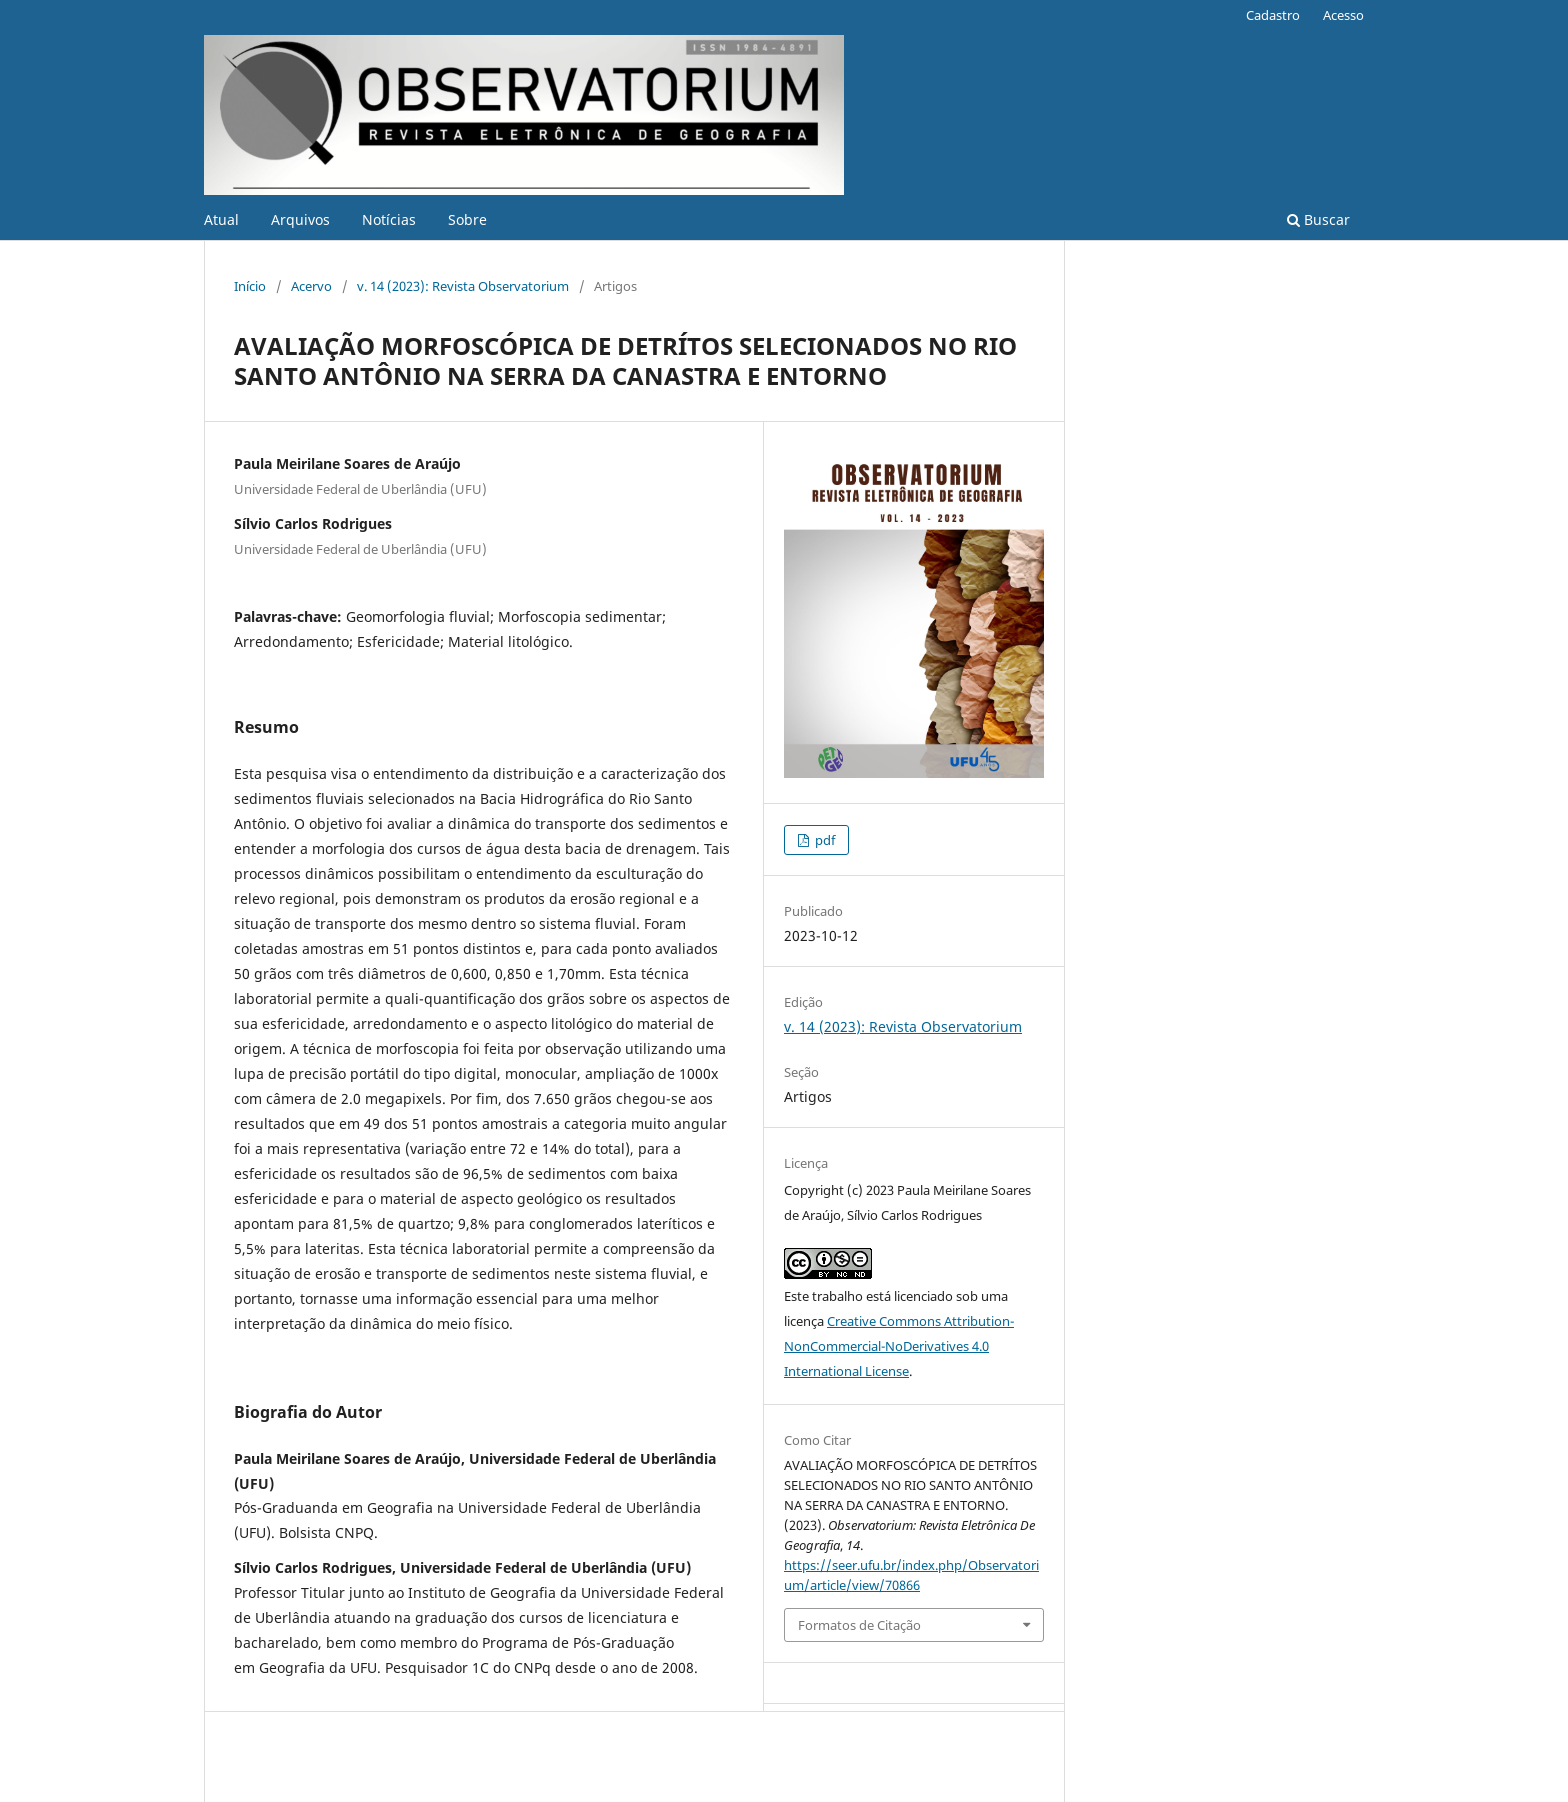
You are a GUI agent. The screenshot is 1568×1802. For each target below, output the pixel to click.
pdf (823, 840)
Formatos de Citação (859, 1625)
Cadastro (1273, 15)
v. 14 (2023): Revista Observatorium (463, 286)
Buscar (1318, 219)
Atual (221, 219)
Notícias (389, 219)
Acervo (311, 286)
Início (250, 286)
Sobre (467, 219)
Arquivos (300, 219)
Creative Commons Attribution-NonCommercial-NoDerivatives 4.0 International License (899, 1346)
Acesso (1343, 15)
